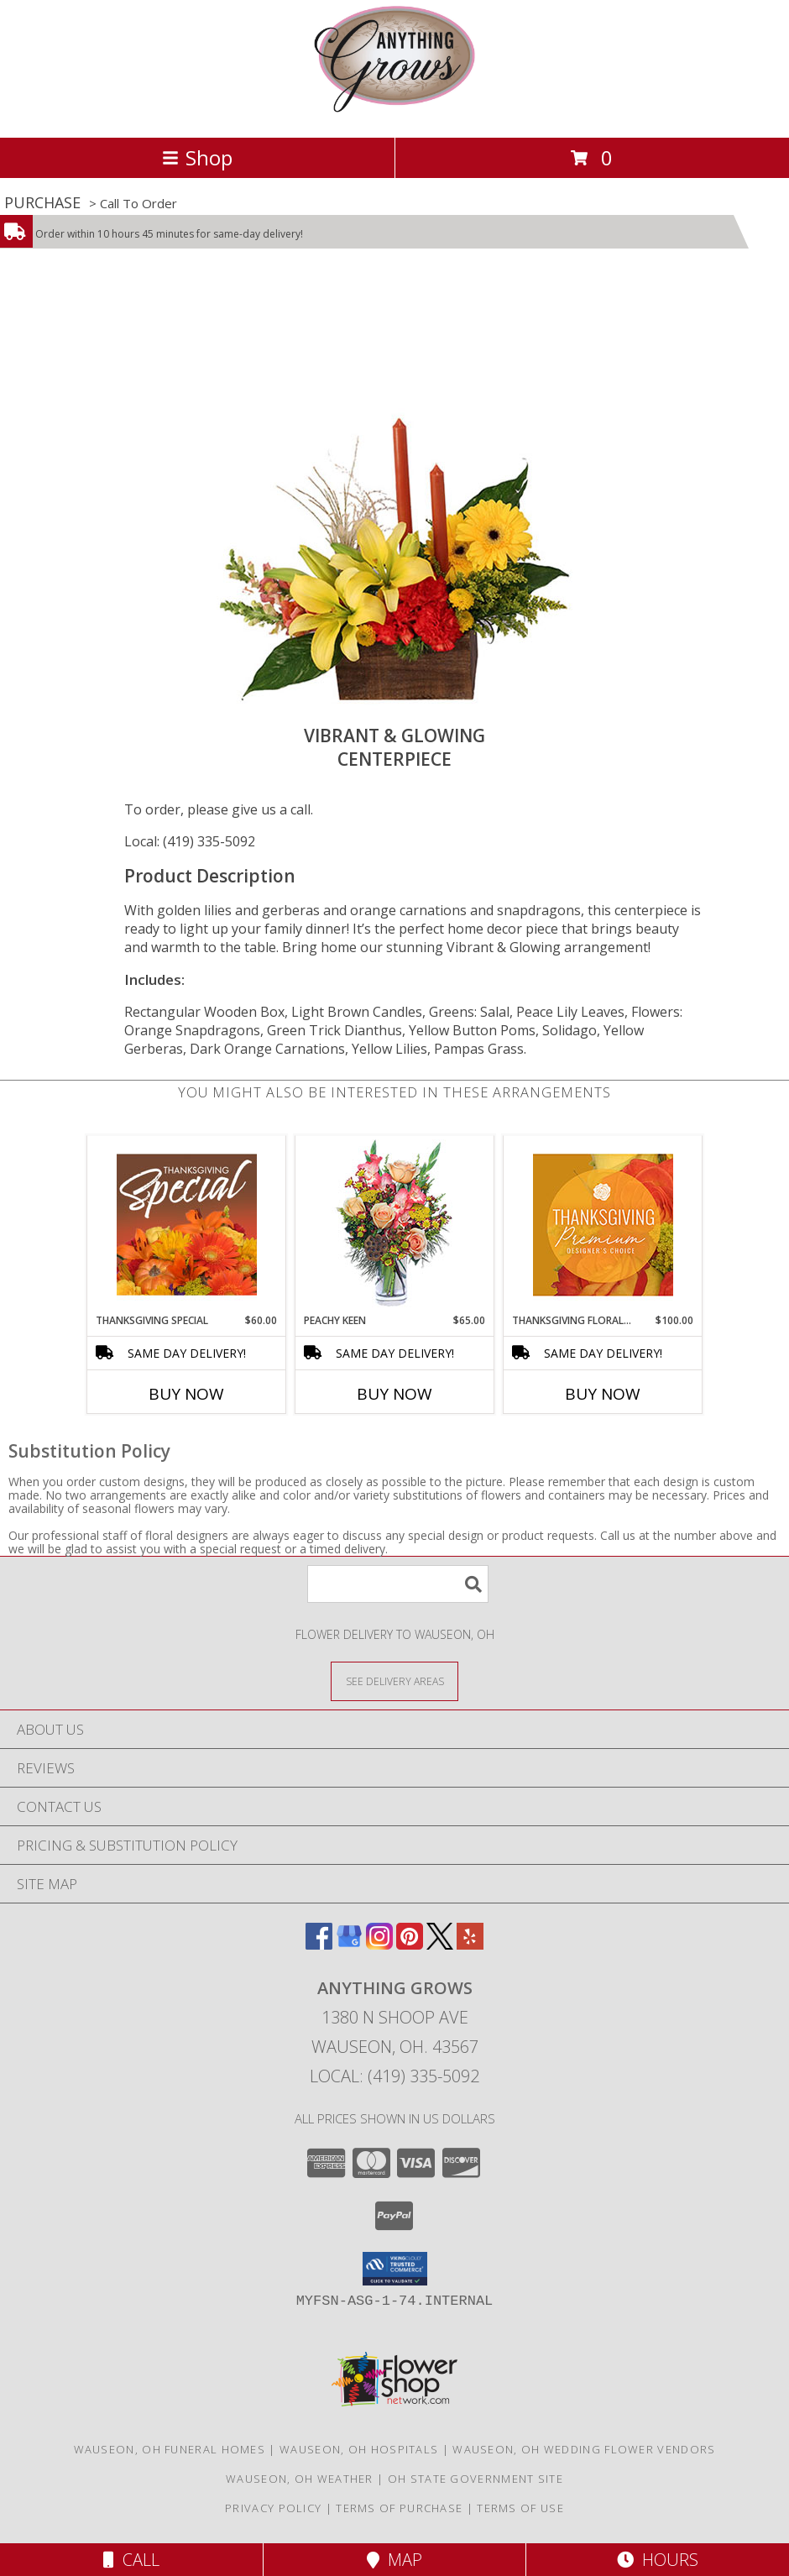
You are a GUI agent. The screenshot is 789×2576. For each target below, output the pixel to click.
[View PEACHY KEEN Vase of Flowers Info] (395, 1224)
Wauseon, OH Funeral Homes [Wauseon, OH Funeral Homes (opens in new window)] (170, 2449)
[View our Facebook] (319, 1944)
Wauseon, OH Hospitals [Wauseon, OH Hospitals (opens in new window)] (359, 2449)
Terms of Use (520, 2508)
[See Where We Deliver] (394, 1681)
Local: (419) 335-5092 (189, 841)
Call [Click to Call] (131, 2559)
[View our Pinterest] (409, 1944)
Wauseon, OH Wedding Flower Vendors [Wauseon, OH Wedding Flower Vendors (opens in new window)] (583, 2449)
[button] (395, 2268)
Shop (197, 157)
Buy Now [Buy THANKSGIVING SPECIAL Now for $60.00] (186, 1394)
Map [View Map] (394, 2559)
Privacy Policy (273, 2508)
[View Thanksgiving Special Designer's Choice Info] (187, 1224)
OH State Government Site (475, 2478)
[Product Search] (398, 1584)
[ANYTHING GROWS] (394, 113)
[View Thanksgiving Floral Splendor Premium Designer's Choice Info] (603, 1224)
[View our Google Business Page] (349, 1944)
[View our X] (439, 1944)
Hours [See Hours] (657, 2559)
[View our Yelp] (470, 1944)
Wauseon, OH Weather (300, 2478)
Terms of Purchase (399, 2508)
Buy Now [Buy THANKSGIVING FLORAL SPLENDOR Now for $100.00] (602, 1394)
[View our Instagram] (379, 1944)
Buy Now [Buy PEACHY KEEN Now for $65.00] (394, 1394)
